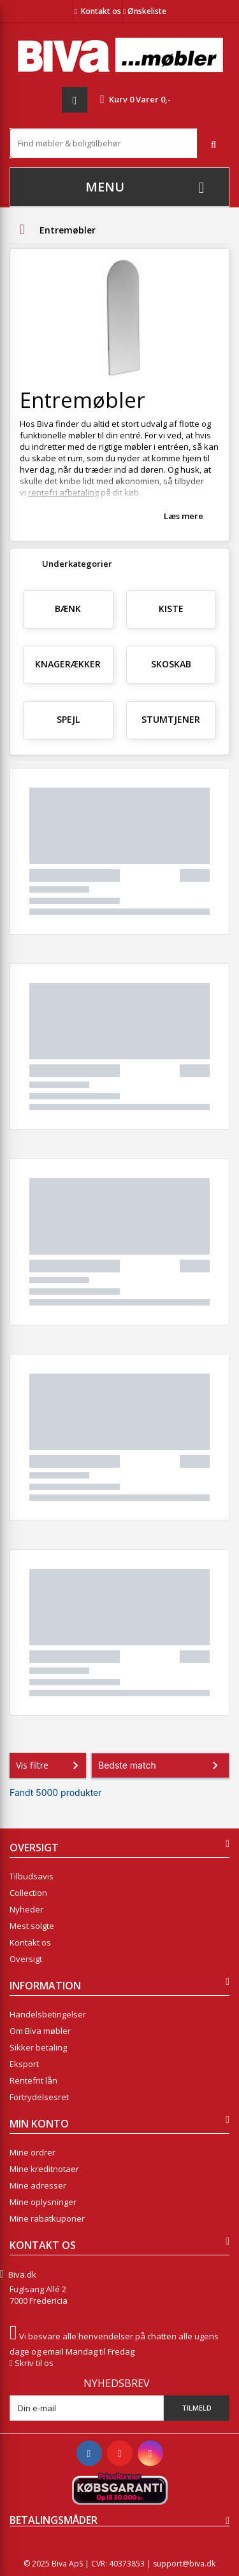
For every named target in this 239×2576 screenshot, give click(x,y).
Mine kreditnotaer (44, 2169)
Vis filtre (49, 1765)
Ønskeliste (144, 11)
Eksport (24, 2064)
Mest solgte (32, 1926)
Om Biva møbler (40, 2030)
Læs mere (183, 516)
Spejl (68, 719)
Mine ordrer (32, 2152)
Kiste (171, 608)
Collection (28, 1892)
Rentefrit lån (33, 2080)
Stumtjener (170, 719)
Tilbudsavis (32, 1876)
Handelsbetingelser (48, 2014)
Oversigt (26, 1959)
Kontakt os (101, 11)
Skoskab (171, 664)
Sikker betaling (38, 2047)
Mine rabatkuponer (47, 2218)
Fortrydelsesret (39, 2097)
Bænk (68, 608)
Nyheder (26, 1909)
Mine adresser (38, 2185)
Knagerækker (68, 664)
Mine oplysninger (43, 2202)
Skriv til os (34, 2363)
